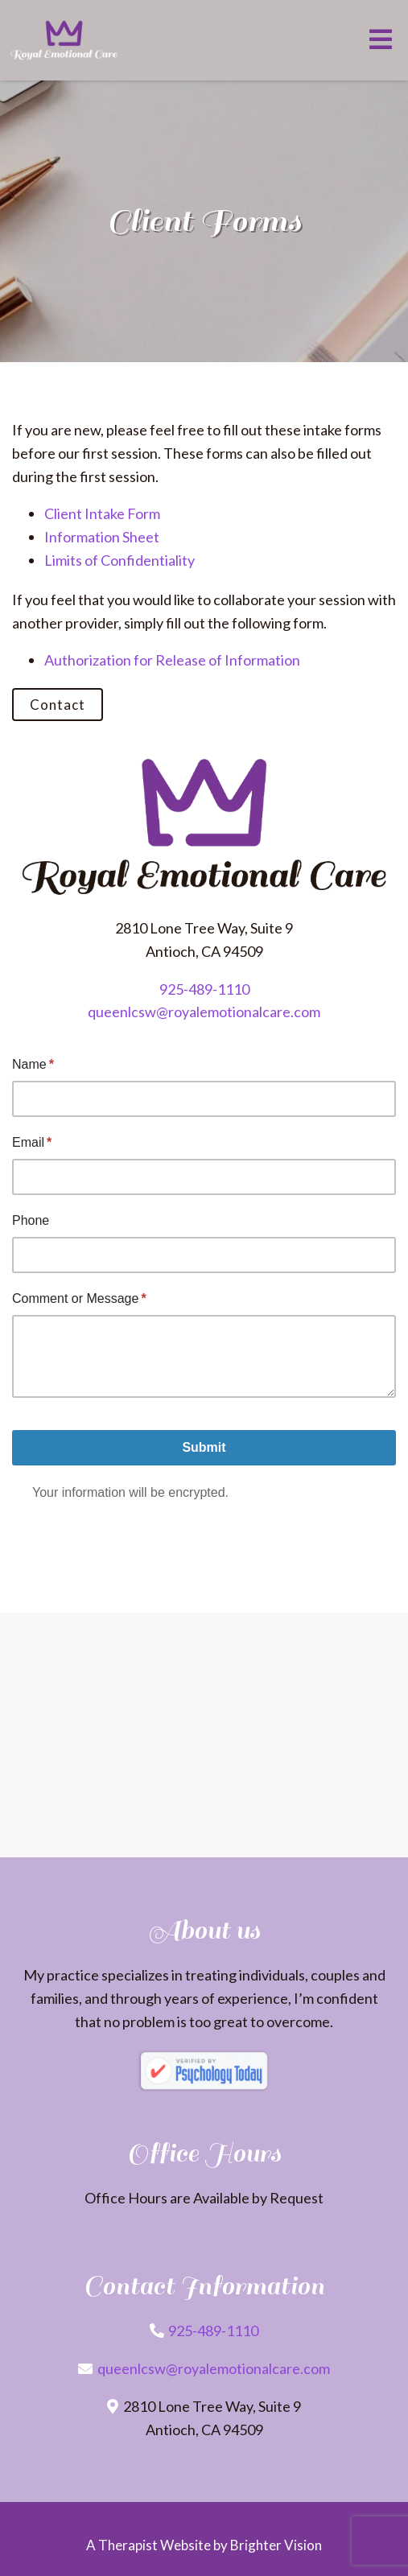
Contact (57, 704)
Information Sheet (101, 537)
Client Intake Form (102, 513)
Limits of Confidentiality (119, 560)
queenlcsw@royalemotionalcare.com (204, 1011)
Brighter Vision (276, 2545)
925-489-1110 (204, 989)
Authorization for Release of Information (172, 660)
